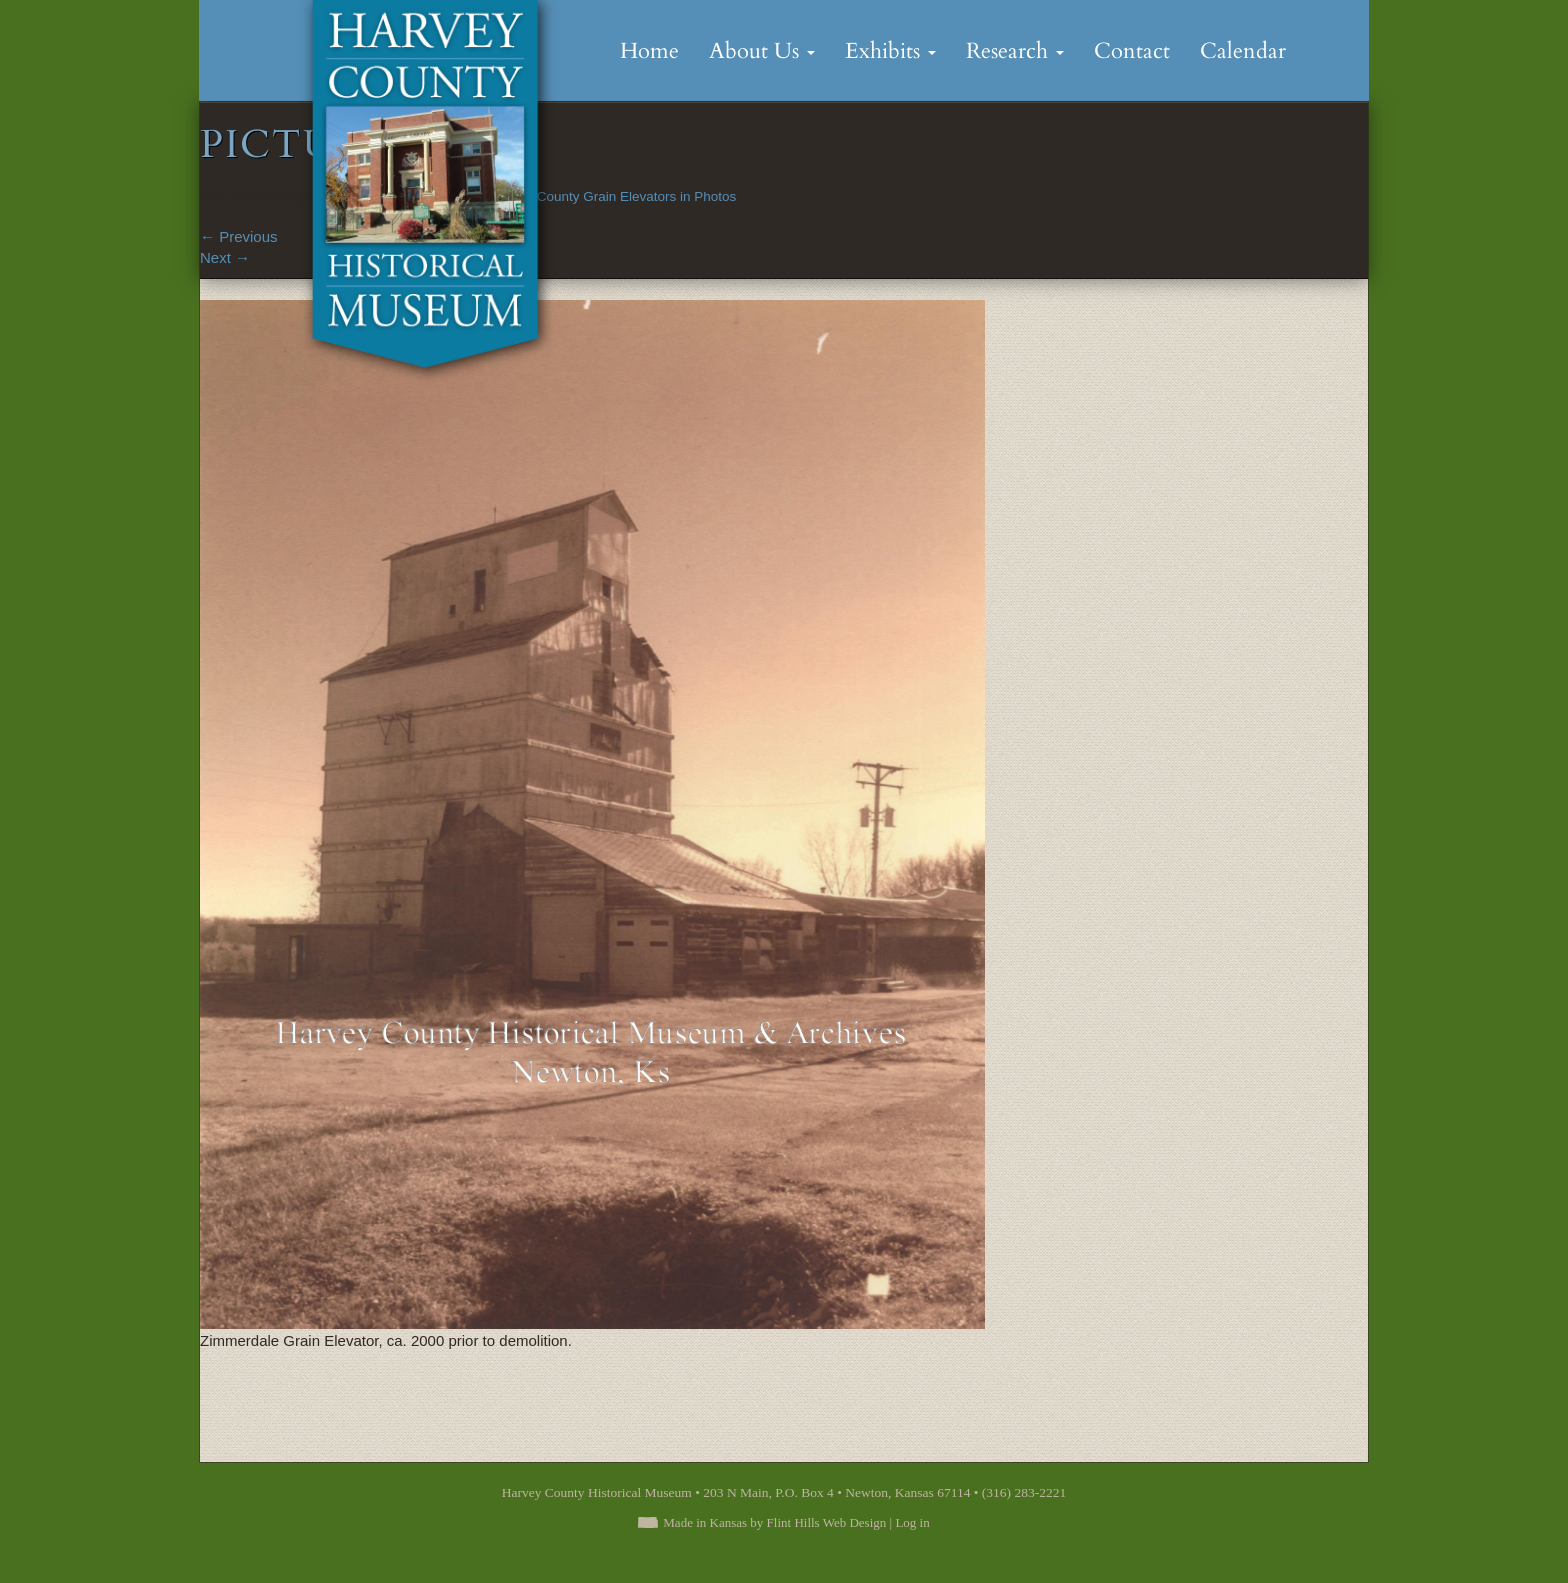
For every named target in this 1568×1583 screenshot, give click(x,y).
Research (1015, 51)
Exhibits (890, 51)
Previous (239, 236)
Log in (912, 1522)
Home (649, 51)
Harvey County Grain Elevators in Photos (613, 196)
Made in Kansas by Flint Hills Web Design (774, 1522)
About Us (762, 51)
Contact (1132, 51)
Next (225, 257)
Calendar (1243, 51)
